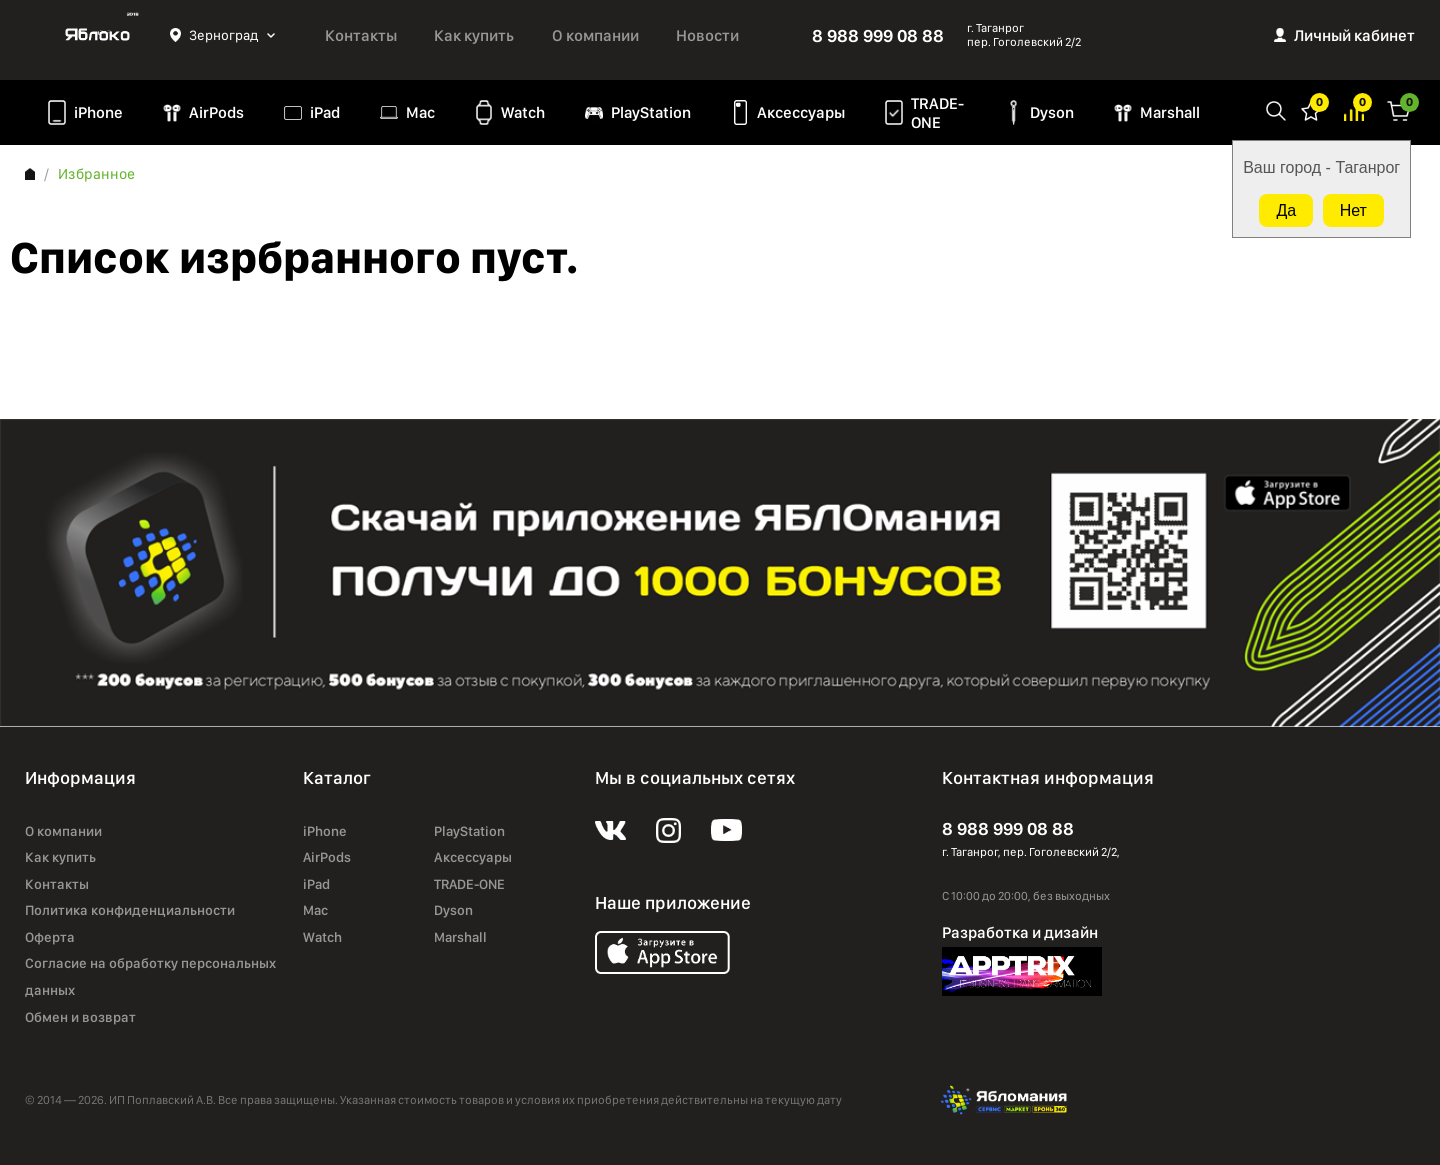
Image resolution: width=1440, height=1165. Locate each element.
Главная (30, 174)
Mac (420, 112)
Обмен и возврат (80, 1017)
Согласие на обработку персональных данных (150, 976)
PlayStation (651, 112)
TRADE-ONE (937, 113)
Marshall (1170, 112)
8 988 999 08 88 (878, 35)
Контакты (361, 35)
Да (1286, 210)
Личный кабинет (1354, 35)
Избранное (1311, 109)
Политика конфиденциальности (130, 910)
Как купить (474, 35)
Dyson (1052, 112)
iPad (325, 112)
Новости (707, 35)
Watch (523, 112)
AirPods (216, 112)
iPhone (98, 112)
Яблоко (97, 35)
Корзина (1399, 109)
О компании (595, 35)
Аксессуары (801, 112)
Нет (1353, 210)
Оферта (50, 937)
